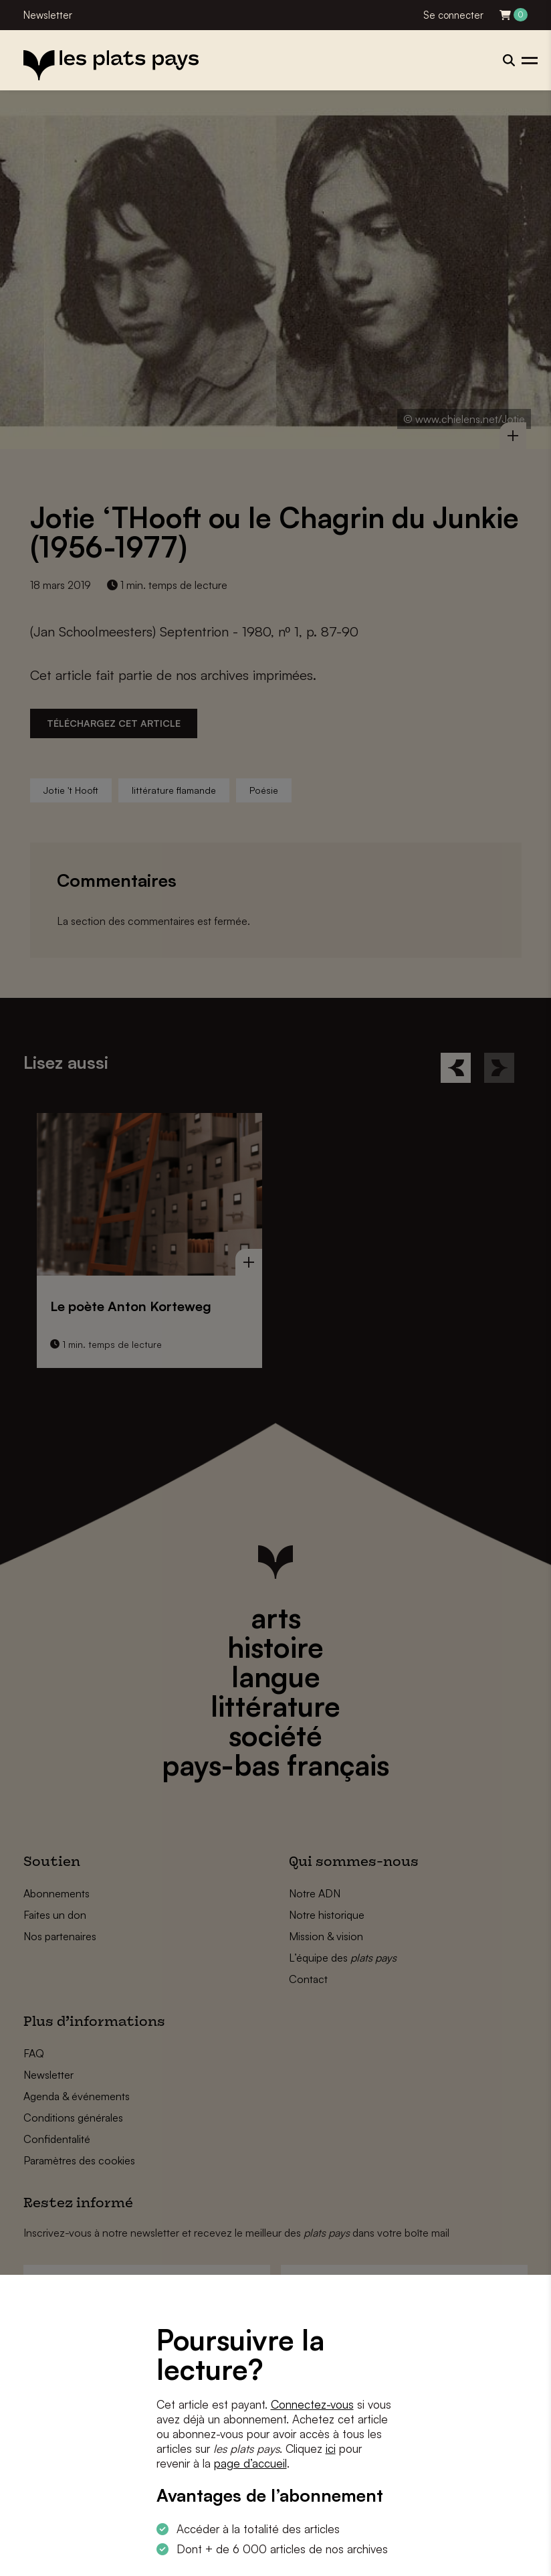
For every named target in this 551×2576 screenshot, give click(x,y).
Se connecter (453, 15)
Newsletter (47, 15)
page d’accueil (250, 2463)
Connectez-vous (312, 2404)
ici (331, 2448)
